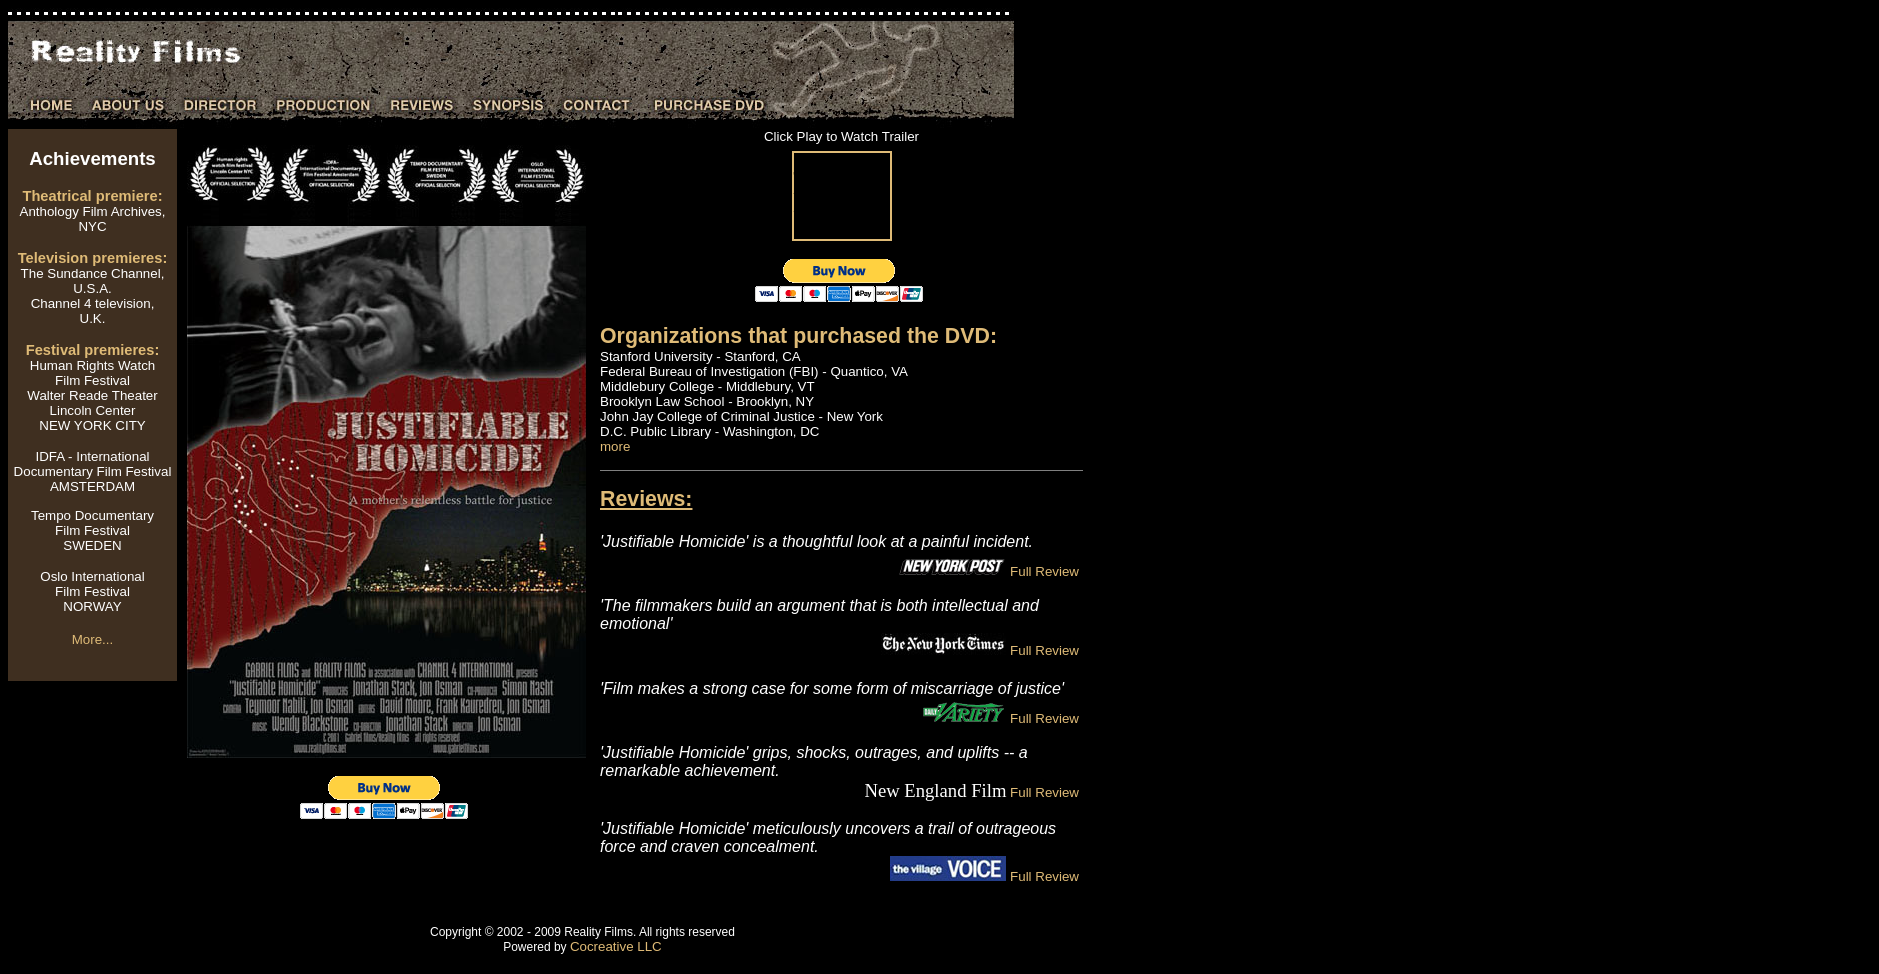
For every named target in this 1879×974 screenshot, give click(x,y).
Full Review (1042, 571)
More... (92, 639)
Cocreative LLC (616, 946)
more (615, 446)
